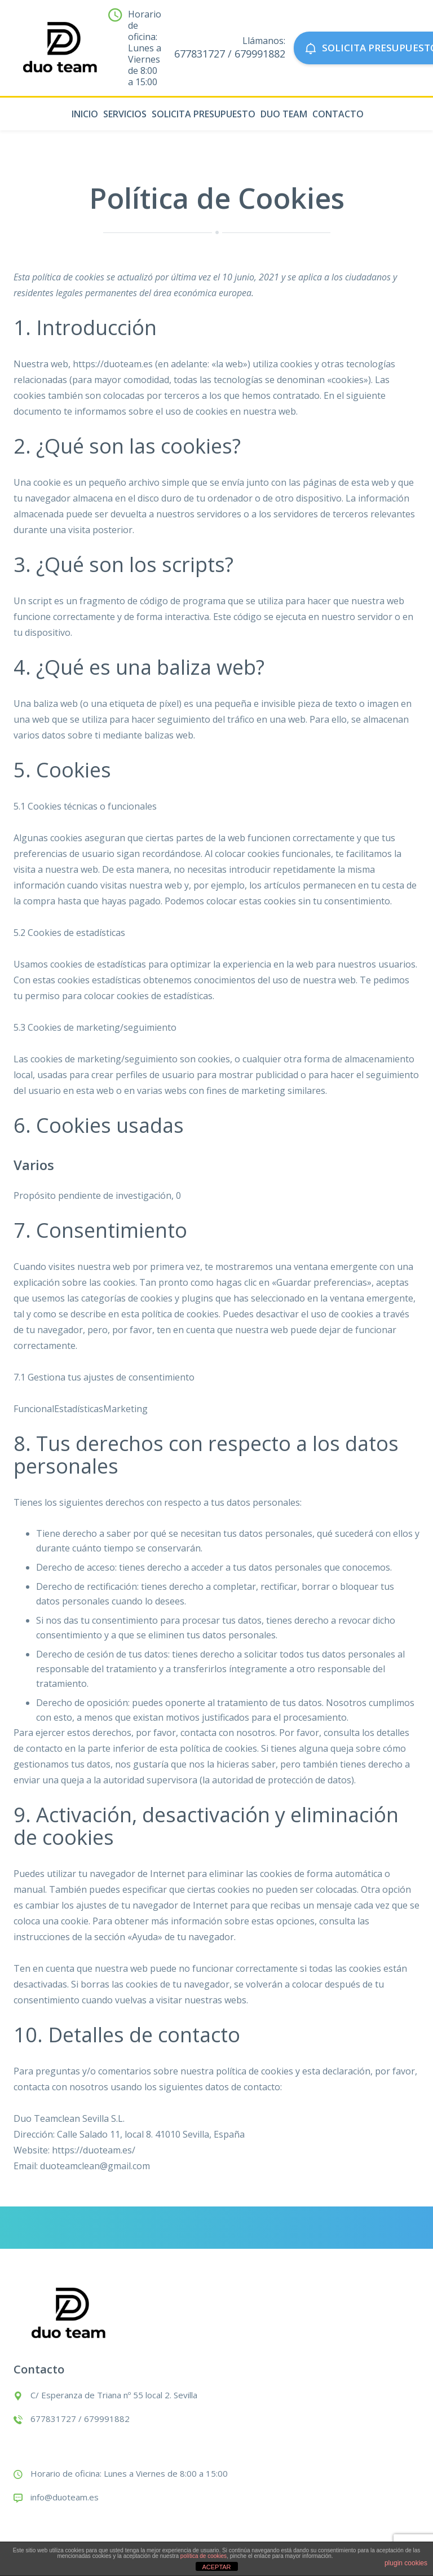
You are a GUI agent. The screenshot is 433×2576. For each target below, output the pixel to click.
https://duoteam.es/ (93, 2150)
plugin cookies (406, 2563)
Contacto (338, 114)
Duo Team (283, 114)
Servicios (125, 114)
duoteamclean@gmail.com (95, 2166)
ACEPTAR (216, 2567)
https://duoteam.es (113, 364)
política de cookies (203, 2556)
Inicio (85, 114)
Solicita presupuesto (203, 114)
